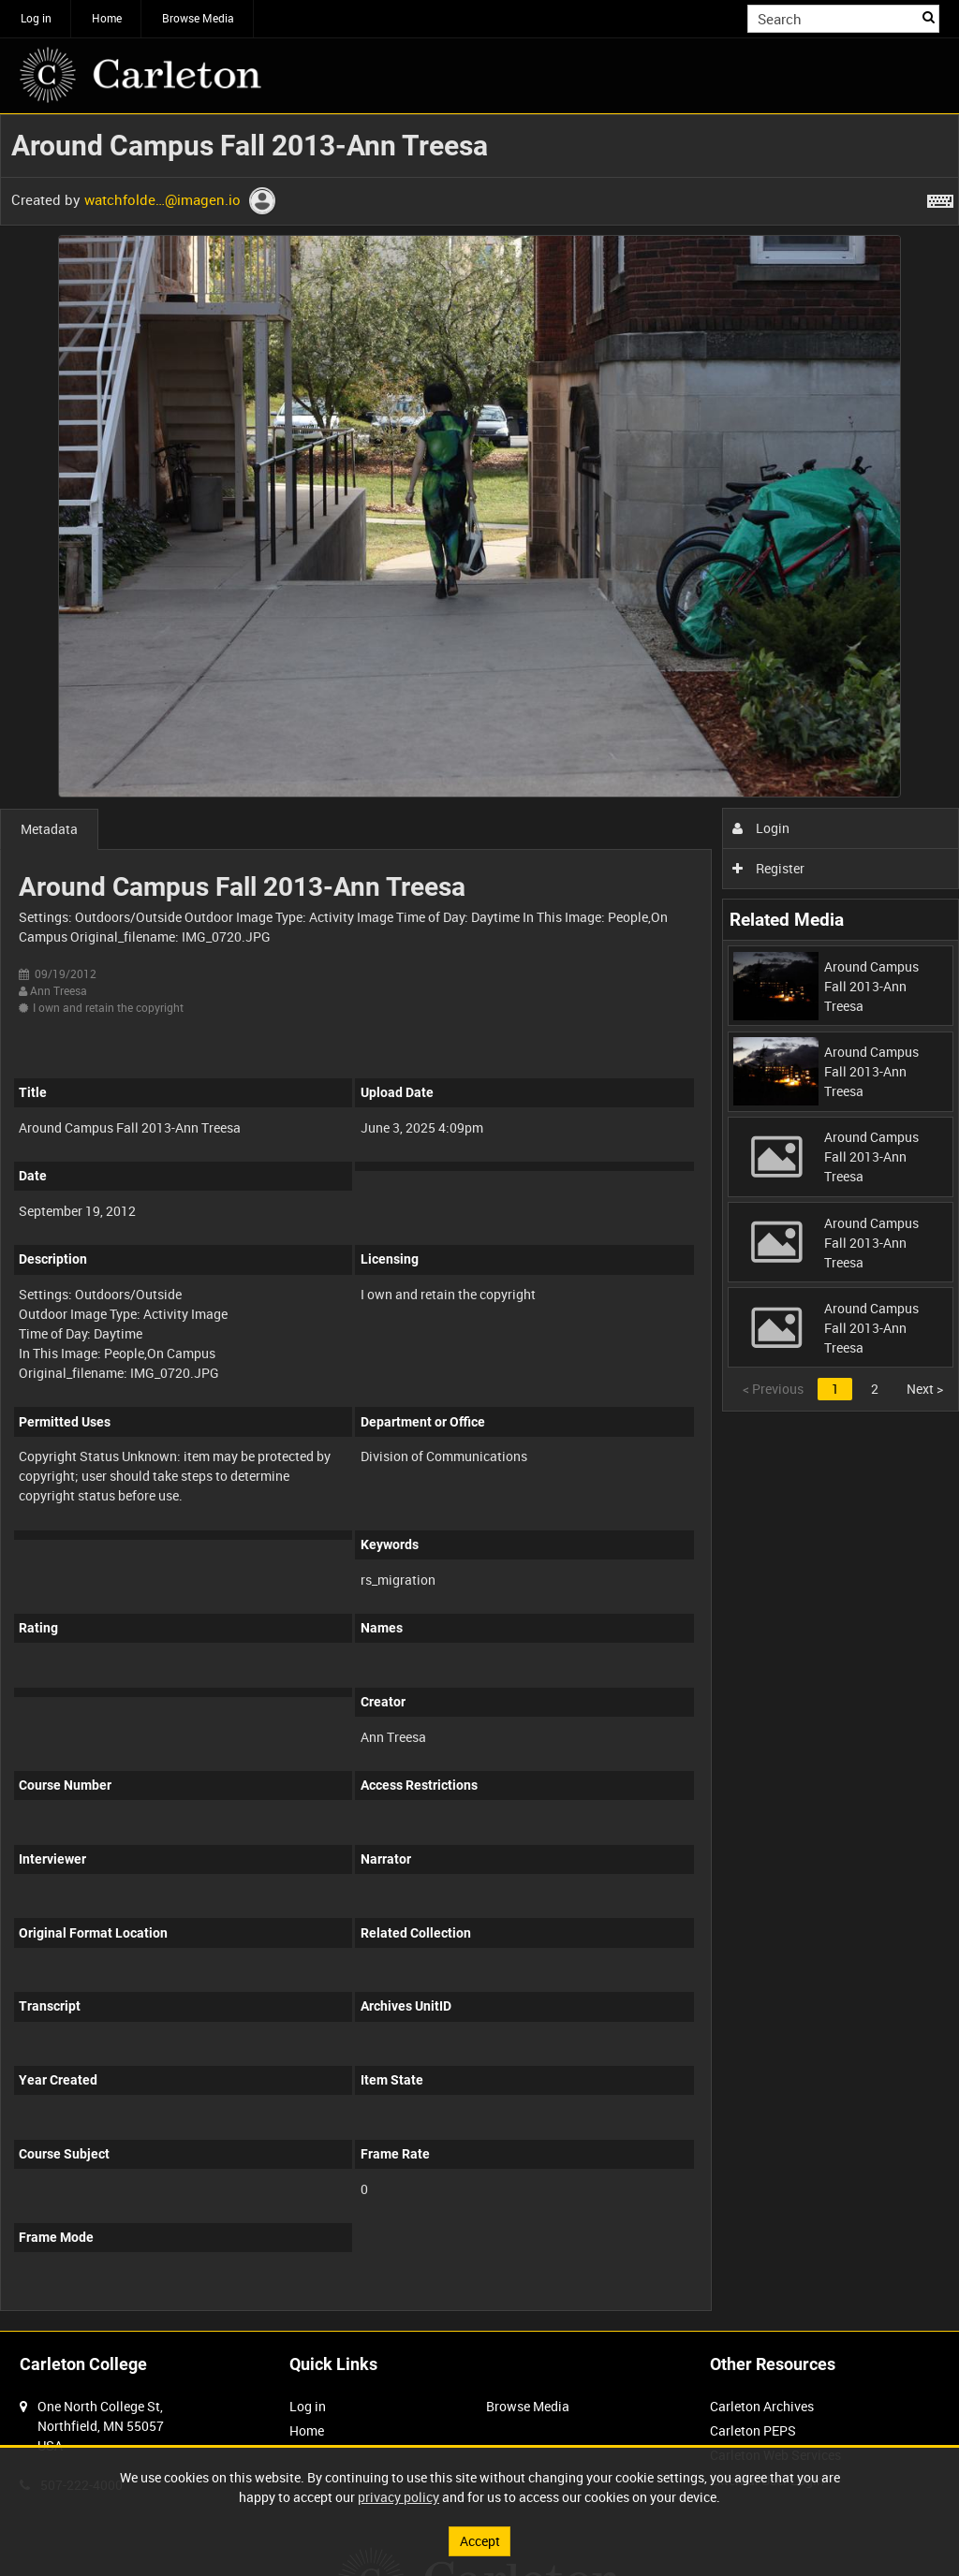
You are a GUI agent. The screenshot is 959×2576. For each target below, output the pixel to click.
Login (760, 828)
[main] (479, 1222)
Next (925, 1389)
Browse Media (198, 17)
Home (107, 17)
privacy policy (398, 2497)
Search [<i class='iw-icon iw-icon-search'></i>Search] (928, 16)
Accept (480, 2541)
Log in (36, 17)
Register (768, 868)
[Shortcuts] (940, 197)
